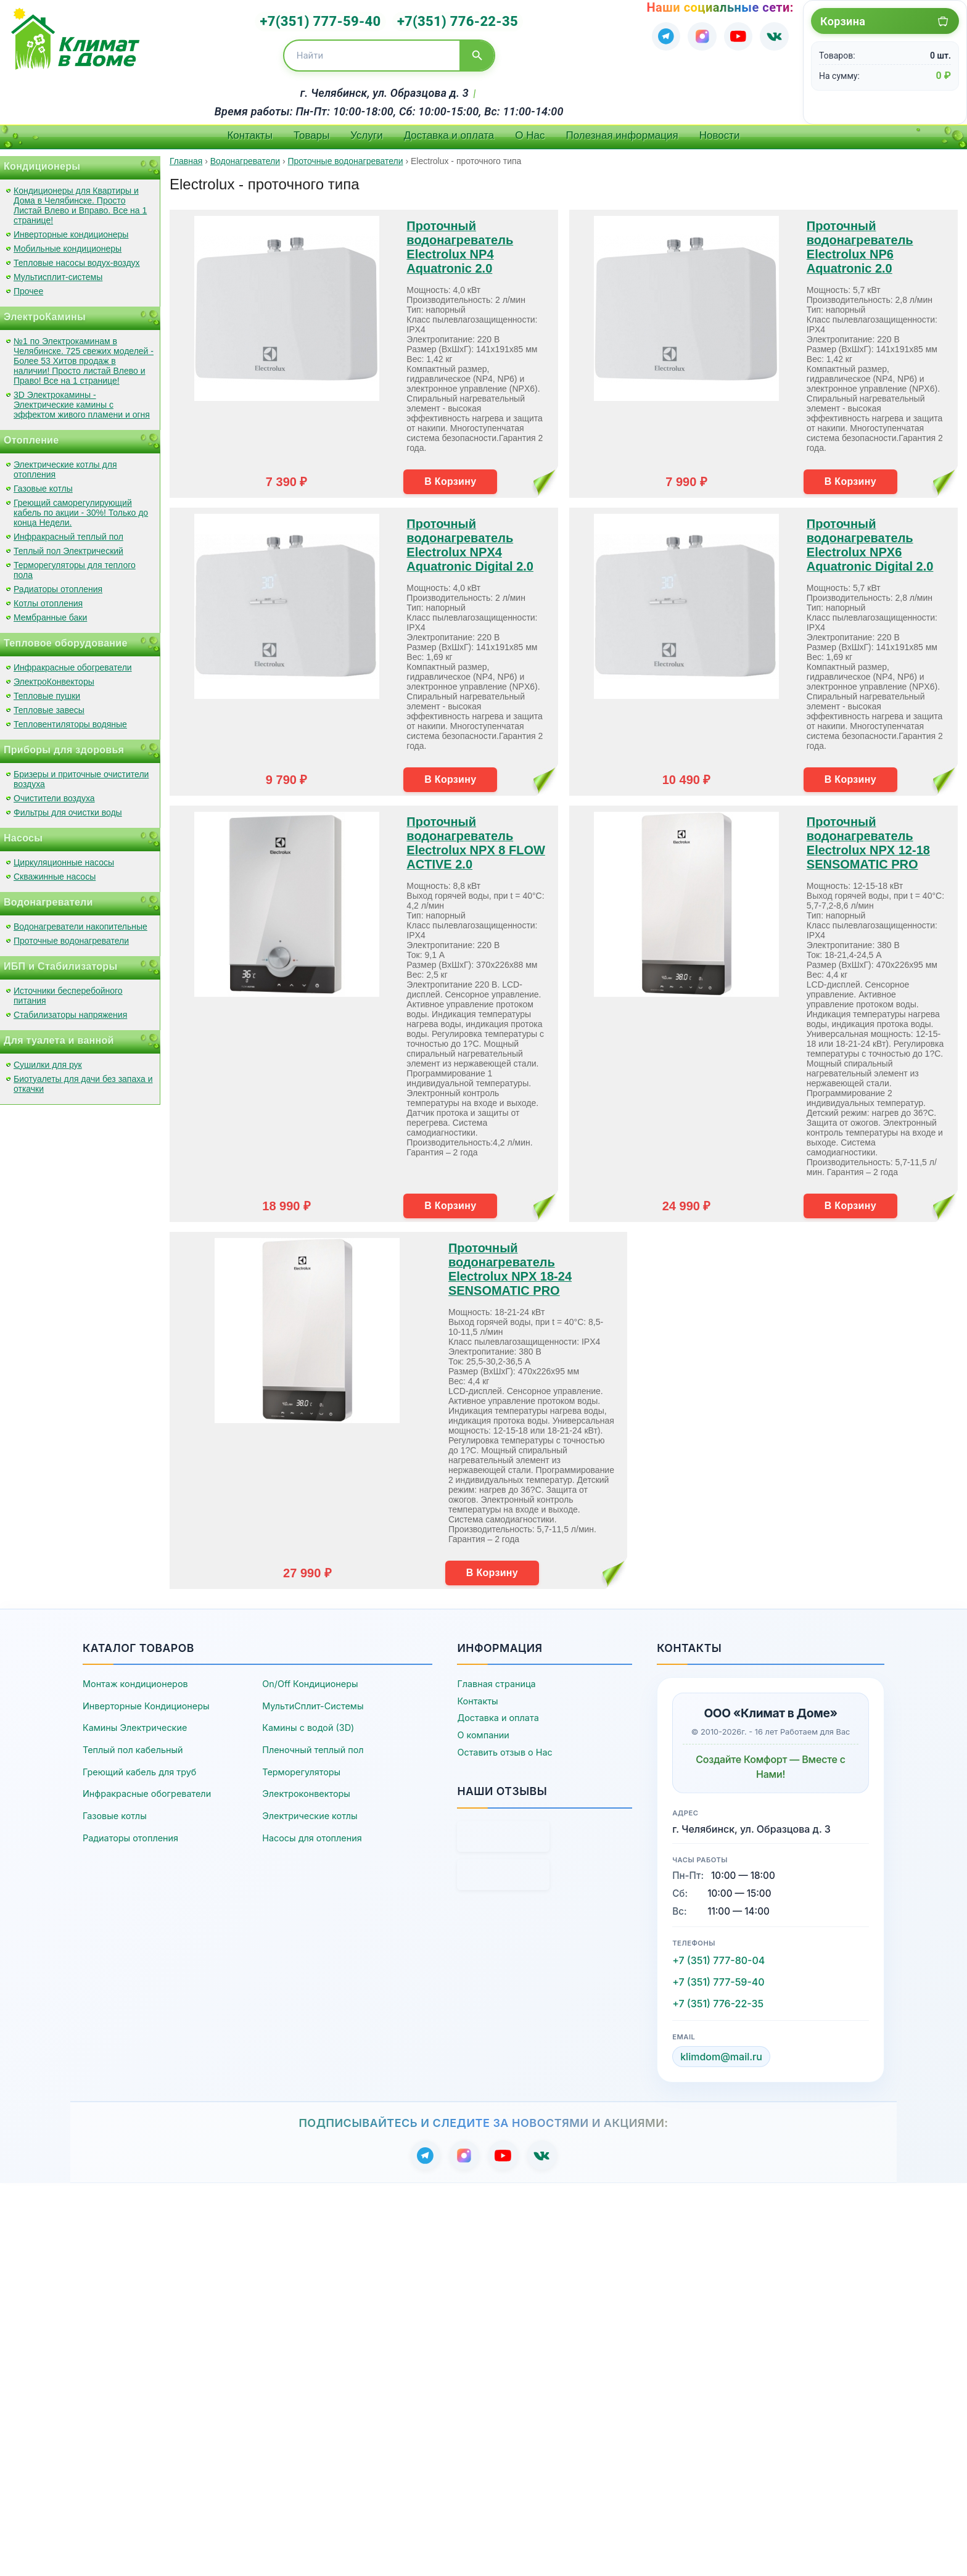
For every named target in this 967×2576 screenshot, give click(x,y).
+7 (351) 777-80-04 (718, 1957)
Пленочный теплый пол (312, 1746)
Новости (719, 131)
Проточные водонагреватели (71, 936)
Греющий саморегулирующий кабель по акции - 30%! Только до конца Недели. (81, 508)
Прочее (28, 287)
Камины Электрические (135, 1724)
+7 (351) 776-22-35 (717, 2000)
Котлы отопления (48, 599)
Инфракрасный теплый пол (68, 532)
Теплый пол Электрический (68, 546)
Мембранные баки (50, 613)
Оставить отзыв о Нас (504, 1748)
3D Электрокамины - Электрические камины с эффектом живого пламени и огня (82, 400)
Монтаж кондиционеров (135, 1680)
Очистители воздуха (54, 794)
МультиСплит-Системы (312, 1701)
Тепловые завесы (49, 706)
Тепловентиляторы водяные (70, 720)
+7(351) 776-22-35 (452, 19)
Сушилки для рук (48, 1060)
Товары (311, 131)
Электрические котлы (309, 1811)
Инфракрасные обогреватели (73, 663)
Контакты (249, 131)
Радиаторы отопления (58, 585)
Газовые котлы (43, 484)
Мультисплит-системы (58, 273)
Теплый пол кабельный (133, 1746)
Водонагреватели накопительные (80, 922)
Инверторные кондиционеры (71, 230)
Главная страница (496, 1680)
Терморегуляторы (301, 1767)
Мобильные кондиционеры (67, 244)
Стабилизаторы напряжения (70, 1010)
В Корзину (450, 477)
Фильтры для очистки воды (68, 808)
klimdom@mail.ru (721, 2053)
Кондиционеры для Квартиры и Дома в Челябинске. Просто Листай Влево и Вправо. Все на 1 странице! (80, 201)
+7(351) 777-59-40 (325, 19)
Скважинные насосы (55, 872)
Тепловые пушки (47, 691)
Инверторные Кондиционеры (146, 1701)
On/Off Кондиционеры (310, 1680)
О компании (483, 1731)
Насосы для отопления (311, 1833)
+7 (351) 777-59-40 (718, 1978)
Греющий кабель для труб (139, 1767)
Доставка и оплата (449, 131)
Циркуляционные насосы (64, 858)
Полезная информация (622, 131)
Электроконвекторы (306, 1790)
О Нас (530, 131)
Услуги (366, 131)
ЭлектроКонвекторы (54, 677)
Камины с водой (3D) (308, 1724)
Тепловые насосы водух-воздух (77, 258)
